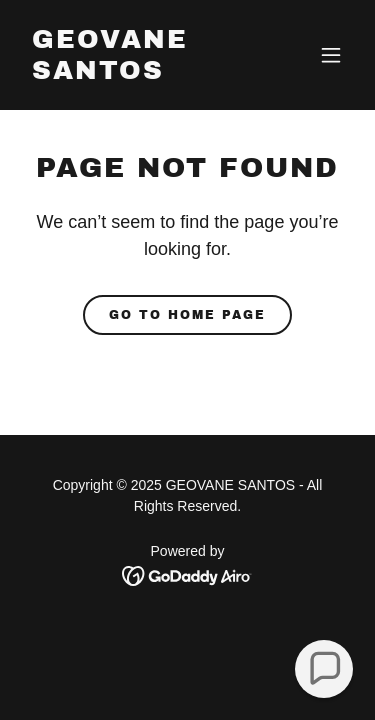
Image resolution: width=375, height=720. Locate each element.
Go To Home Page (187, 315)
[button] (331, 55)
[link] (138, 73)
